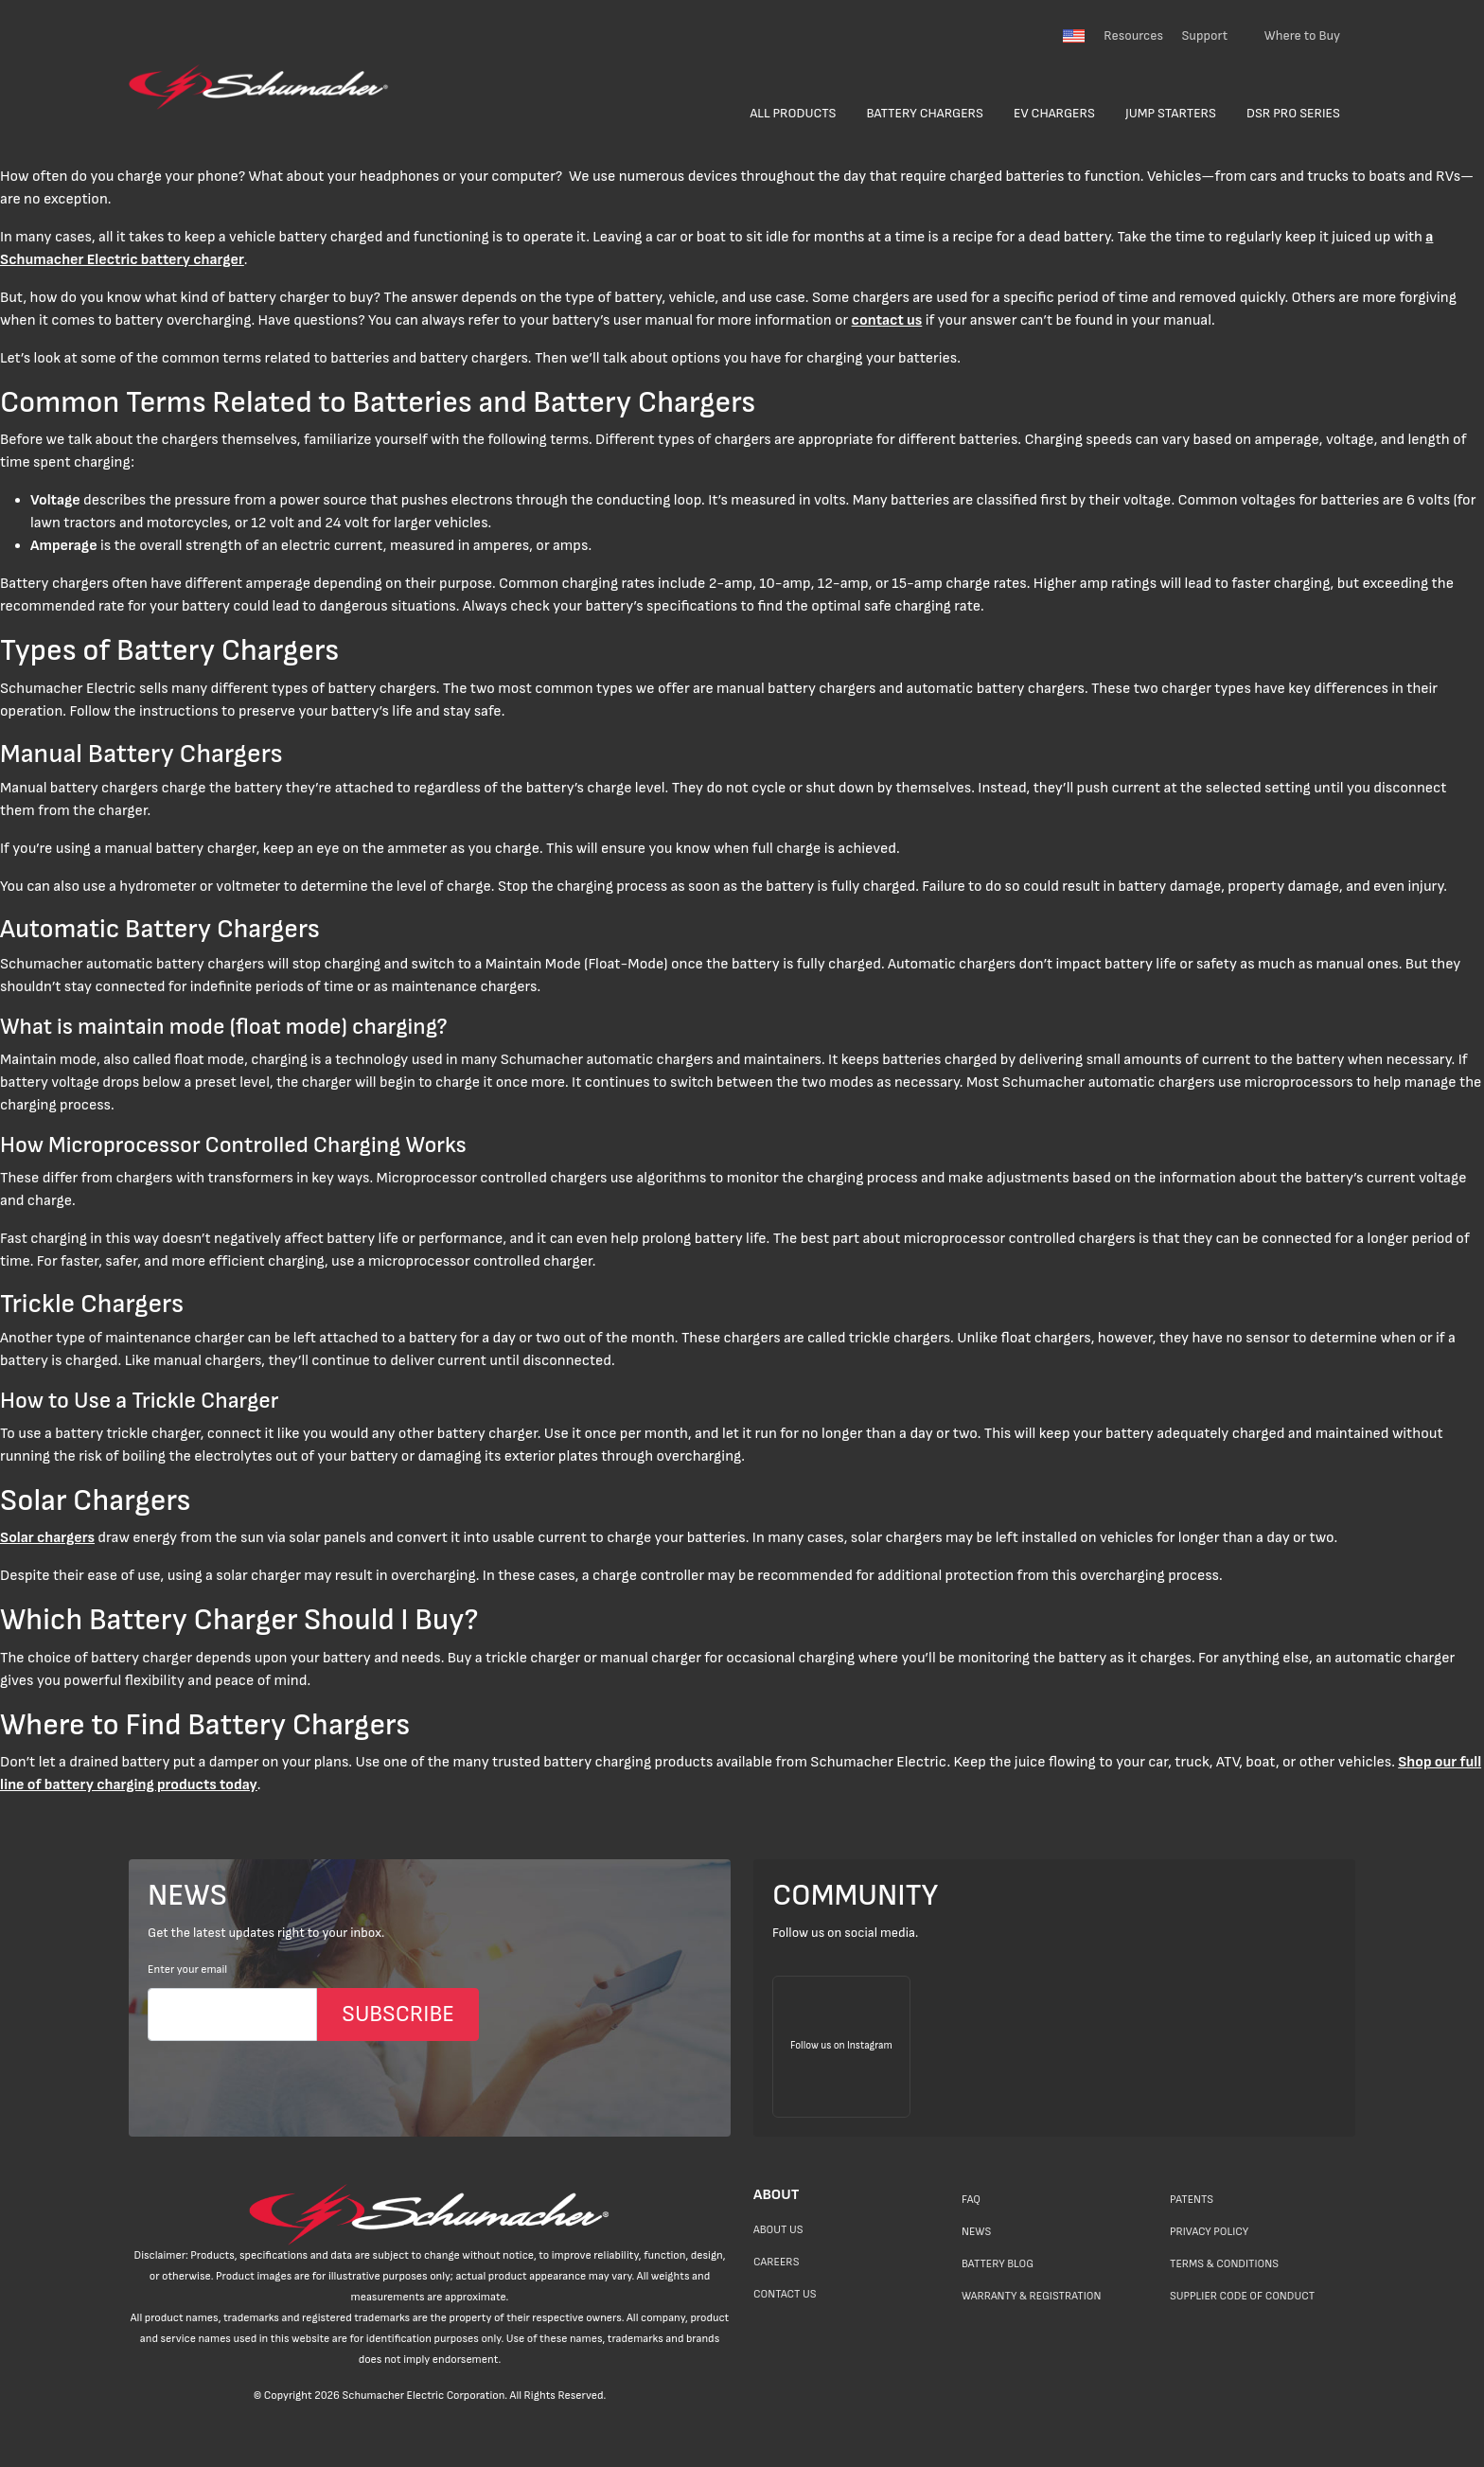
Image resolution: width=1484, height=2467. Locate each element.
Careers (776, 2262)
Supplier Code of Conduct (1242, 2296)
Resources (1133, 35)
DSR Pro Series (1293, 113)
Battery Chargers (925, 113)
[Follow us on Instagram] (841, 2047)
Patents (1191, 2199)
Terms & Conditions (1224, 2264)
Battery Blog (998, 2264)
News (976, 2232)
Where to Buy (1302, 35)
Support (1204, 35)
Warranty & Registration (1031, 2296)
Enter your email (187, 1969)
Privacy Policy (1209, 2232)
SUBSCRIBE (398, 2014)
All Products (793, 113)
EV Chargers (1054, 113)
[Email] (232, 2014)
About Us (778, 2230)
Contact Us (784, 2294)
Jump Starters (1170, 113)
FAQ (971, 2199)
